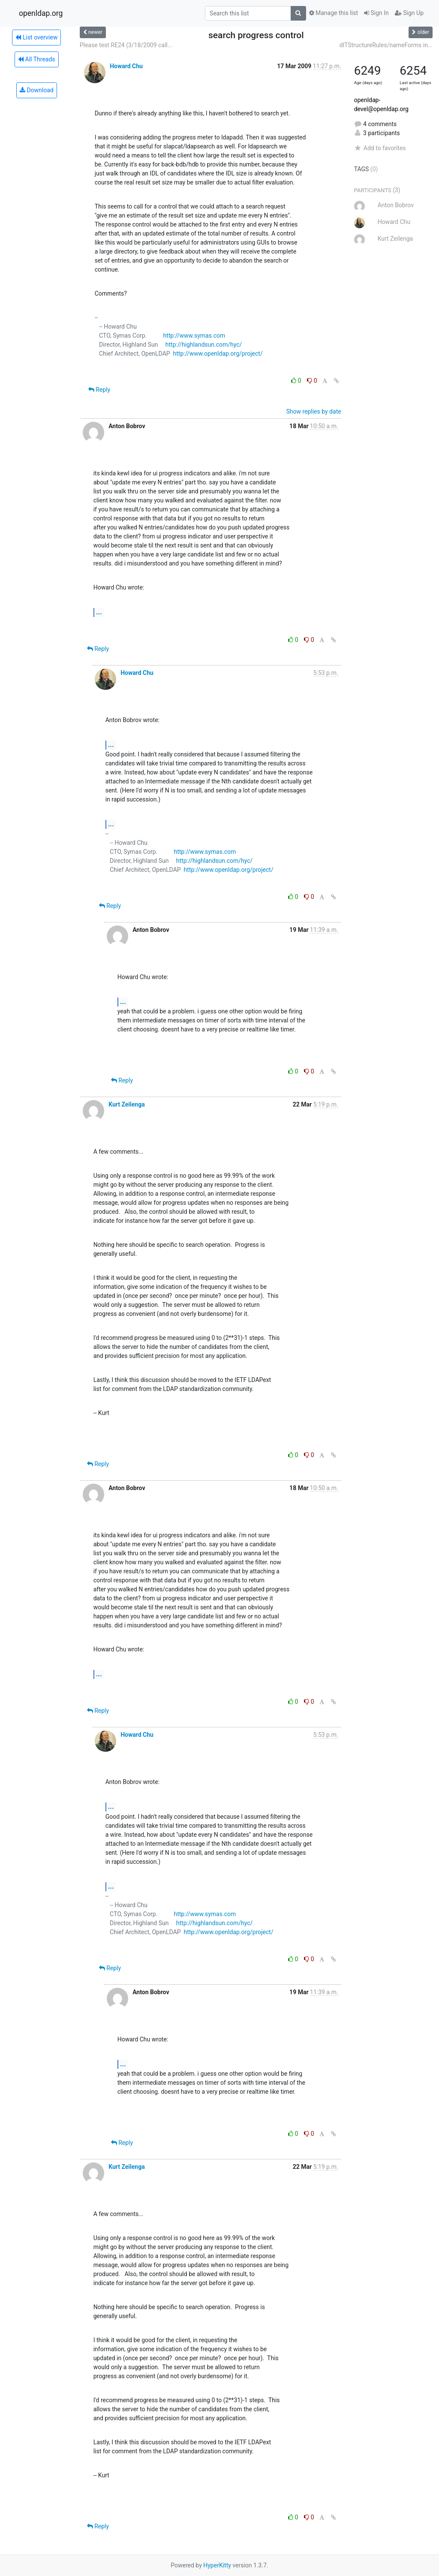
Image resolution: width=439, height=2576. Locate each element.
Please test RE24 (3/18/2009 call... (126, 45)
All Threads (36, 59)
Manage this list (333, 12)
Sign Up (409, 12)
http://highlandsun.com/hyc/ (203, 344)
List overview (36, 37)
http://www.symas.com (194, 335)
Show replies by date (313, 411)
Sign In (376, 12)
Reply (99, 389)
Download (37, 90)
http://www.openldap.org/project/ (218, 353)
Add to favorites (380, 148)
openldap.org (41, 13)
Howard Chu (126, 66)
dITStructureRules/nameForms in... (386, 45)
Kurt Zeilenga (126, 1104)
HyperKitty (217, 2565)
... (99, 612)
